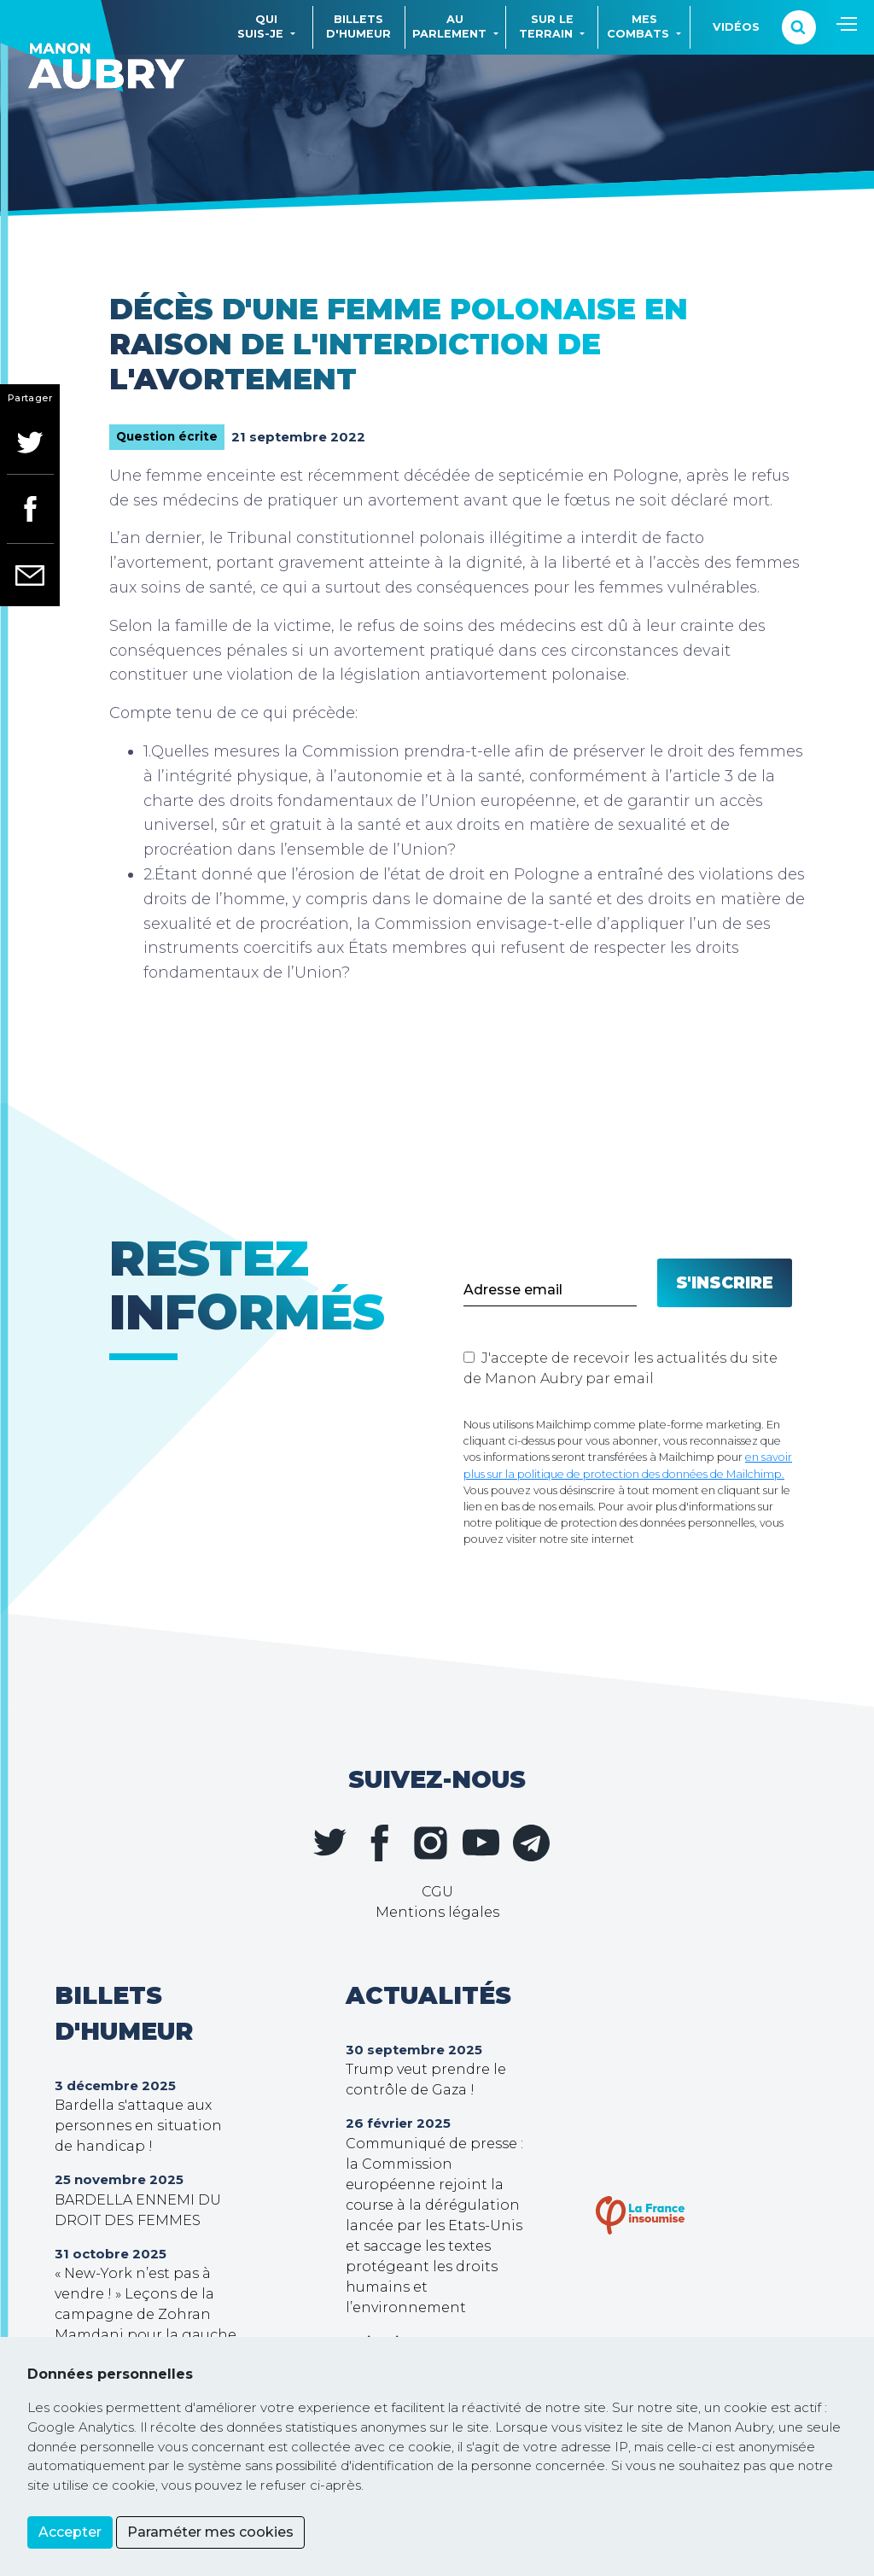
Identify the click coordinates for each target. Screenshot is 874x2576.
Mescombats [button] (638, 26)
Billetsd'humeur (358, 26)
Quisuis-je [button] (260, 26)
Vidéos (736, 26)
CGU (437, 1892)
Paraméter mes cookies (210, 2532)
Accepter (70, 2532)
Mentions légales (437, 1912)
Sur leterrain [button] (546, 26)
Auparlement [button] (449, 26)
